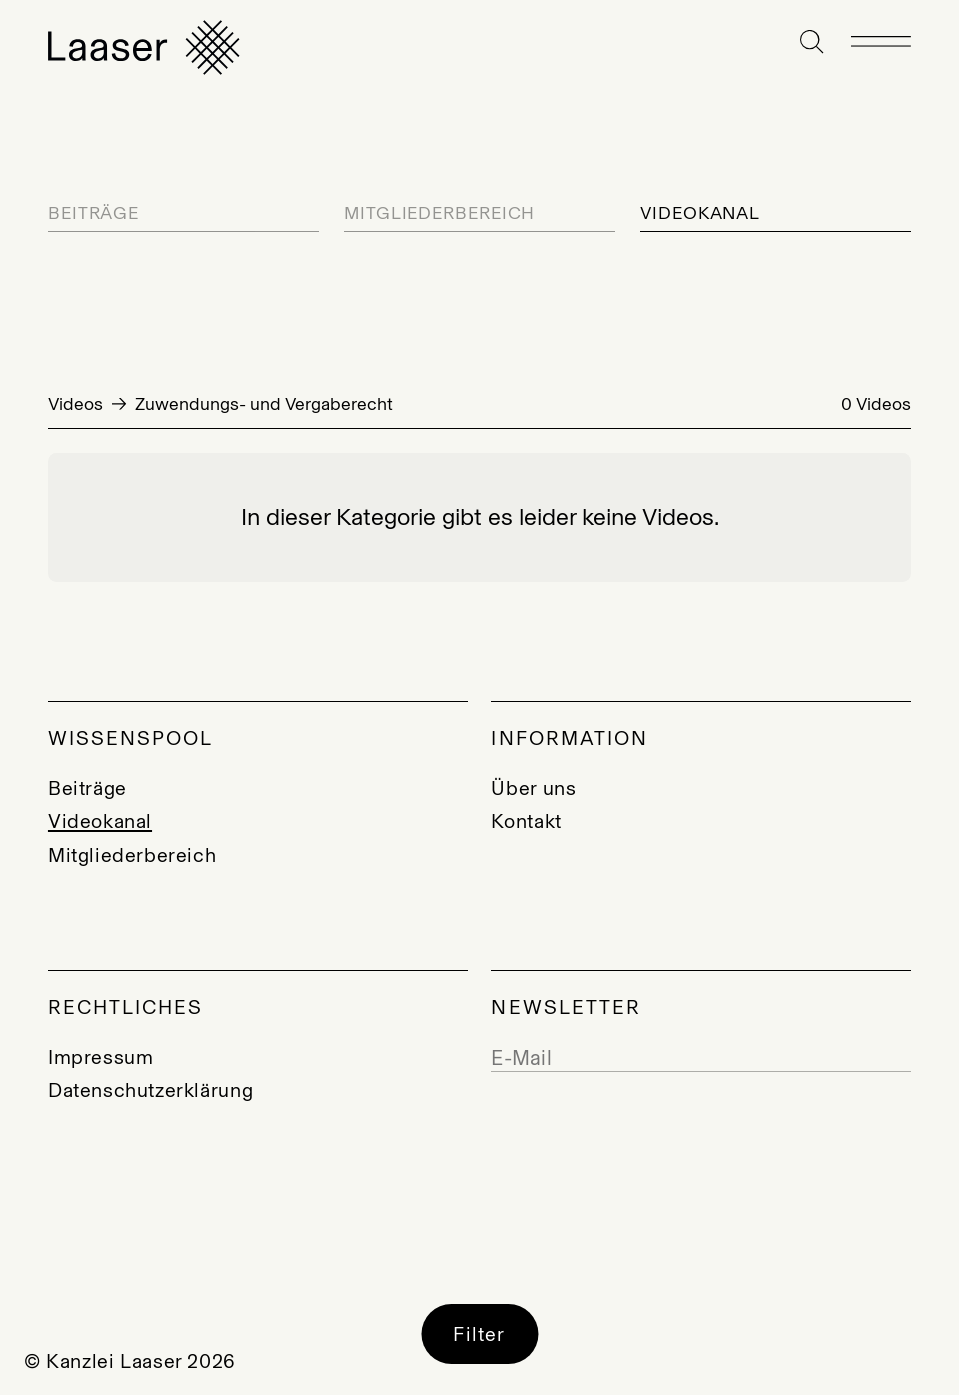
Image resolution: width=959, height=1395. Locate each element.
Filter (479, 1334)
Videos (75, 404)
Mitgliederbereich (439, 213)
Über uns (533, 788)
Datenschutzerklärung (150, 1090)
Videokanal (700, 213)
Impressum (101, 1057)
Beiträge (93, 213)
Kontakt (526, 821)
